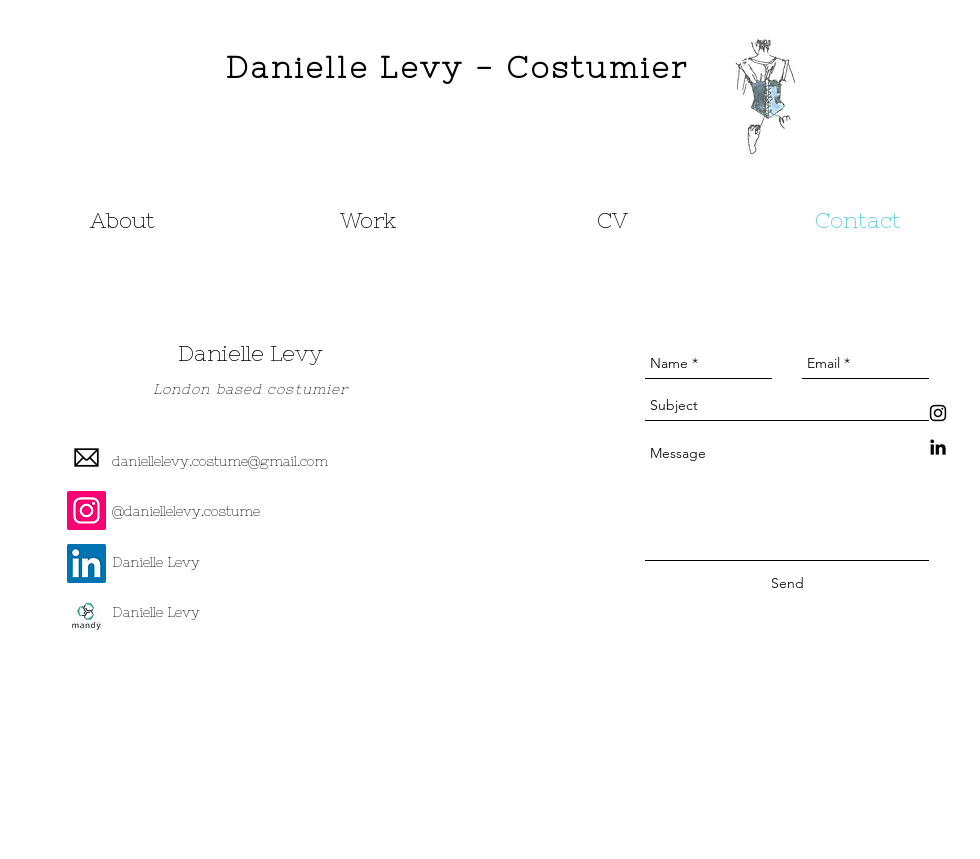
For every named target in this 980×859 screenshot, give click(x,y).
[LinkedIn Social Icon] (86, 563)
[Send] (787, 584)
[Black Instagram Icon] (938, 413)
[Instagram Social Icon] (86, 510)
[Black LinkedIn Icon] (938, 447)
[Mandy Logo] (86, 616)
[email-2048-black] (86, 457)
